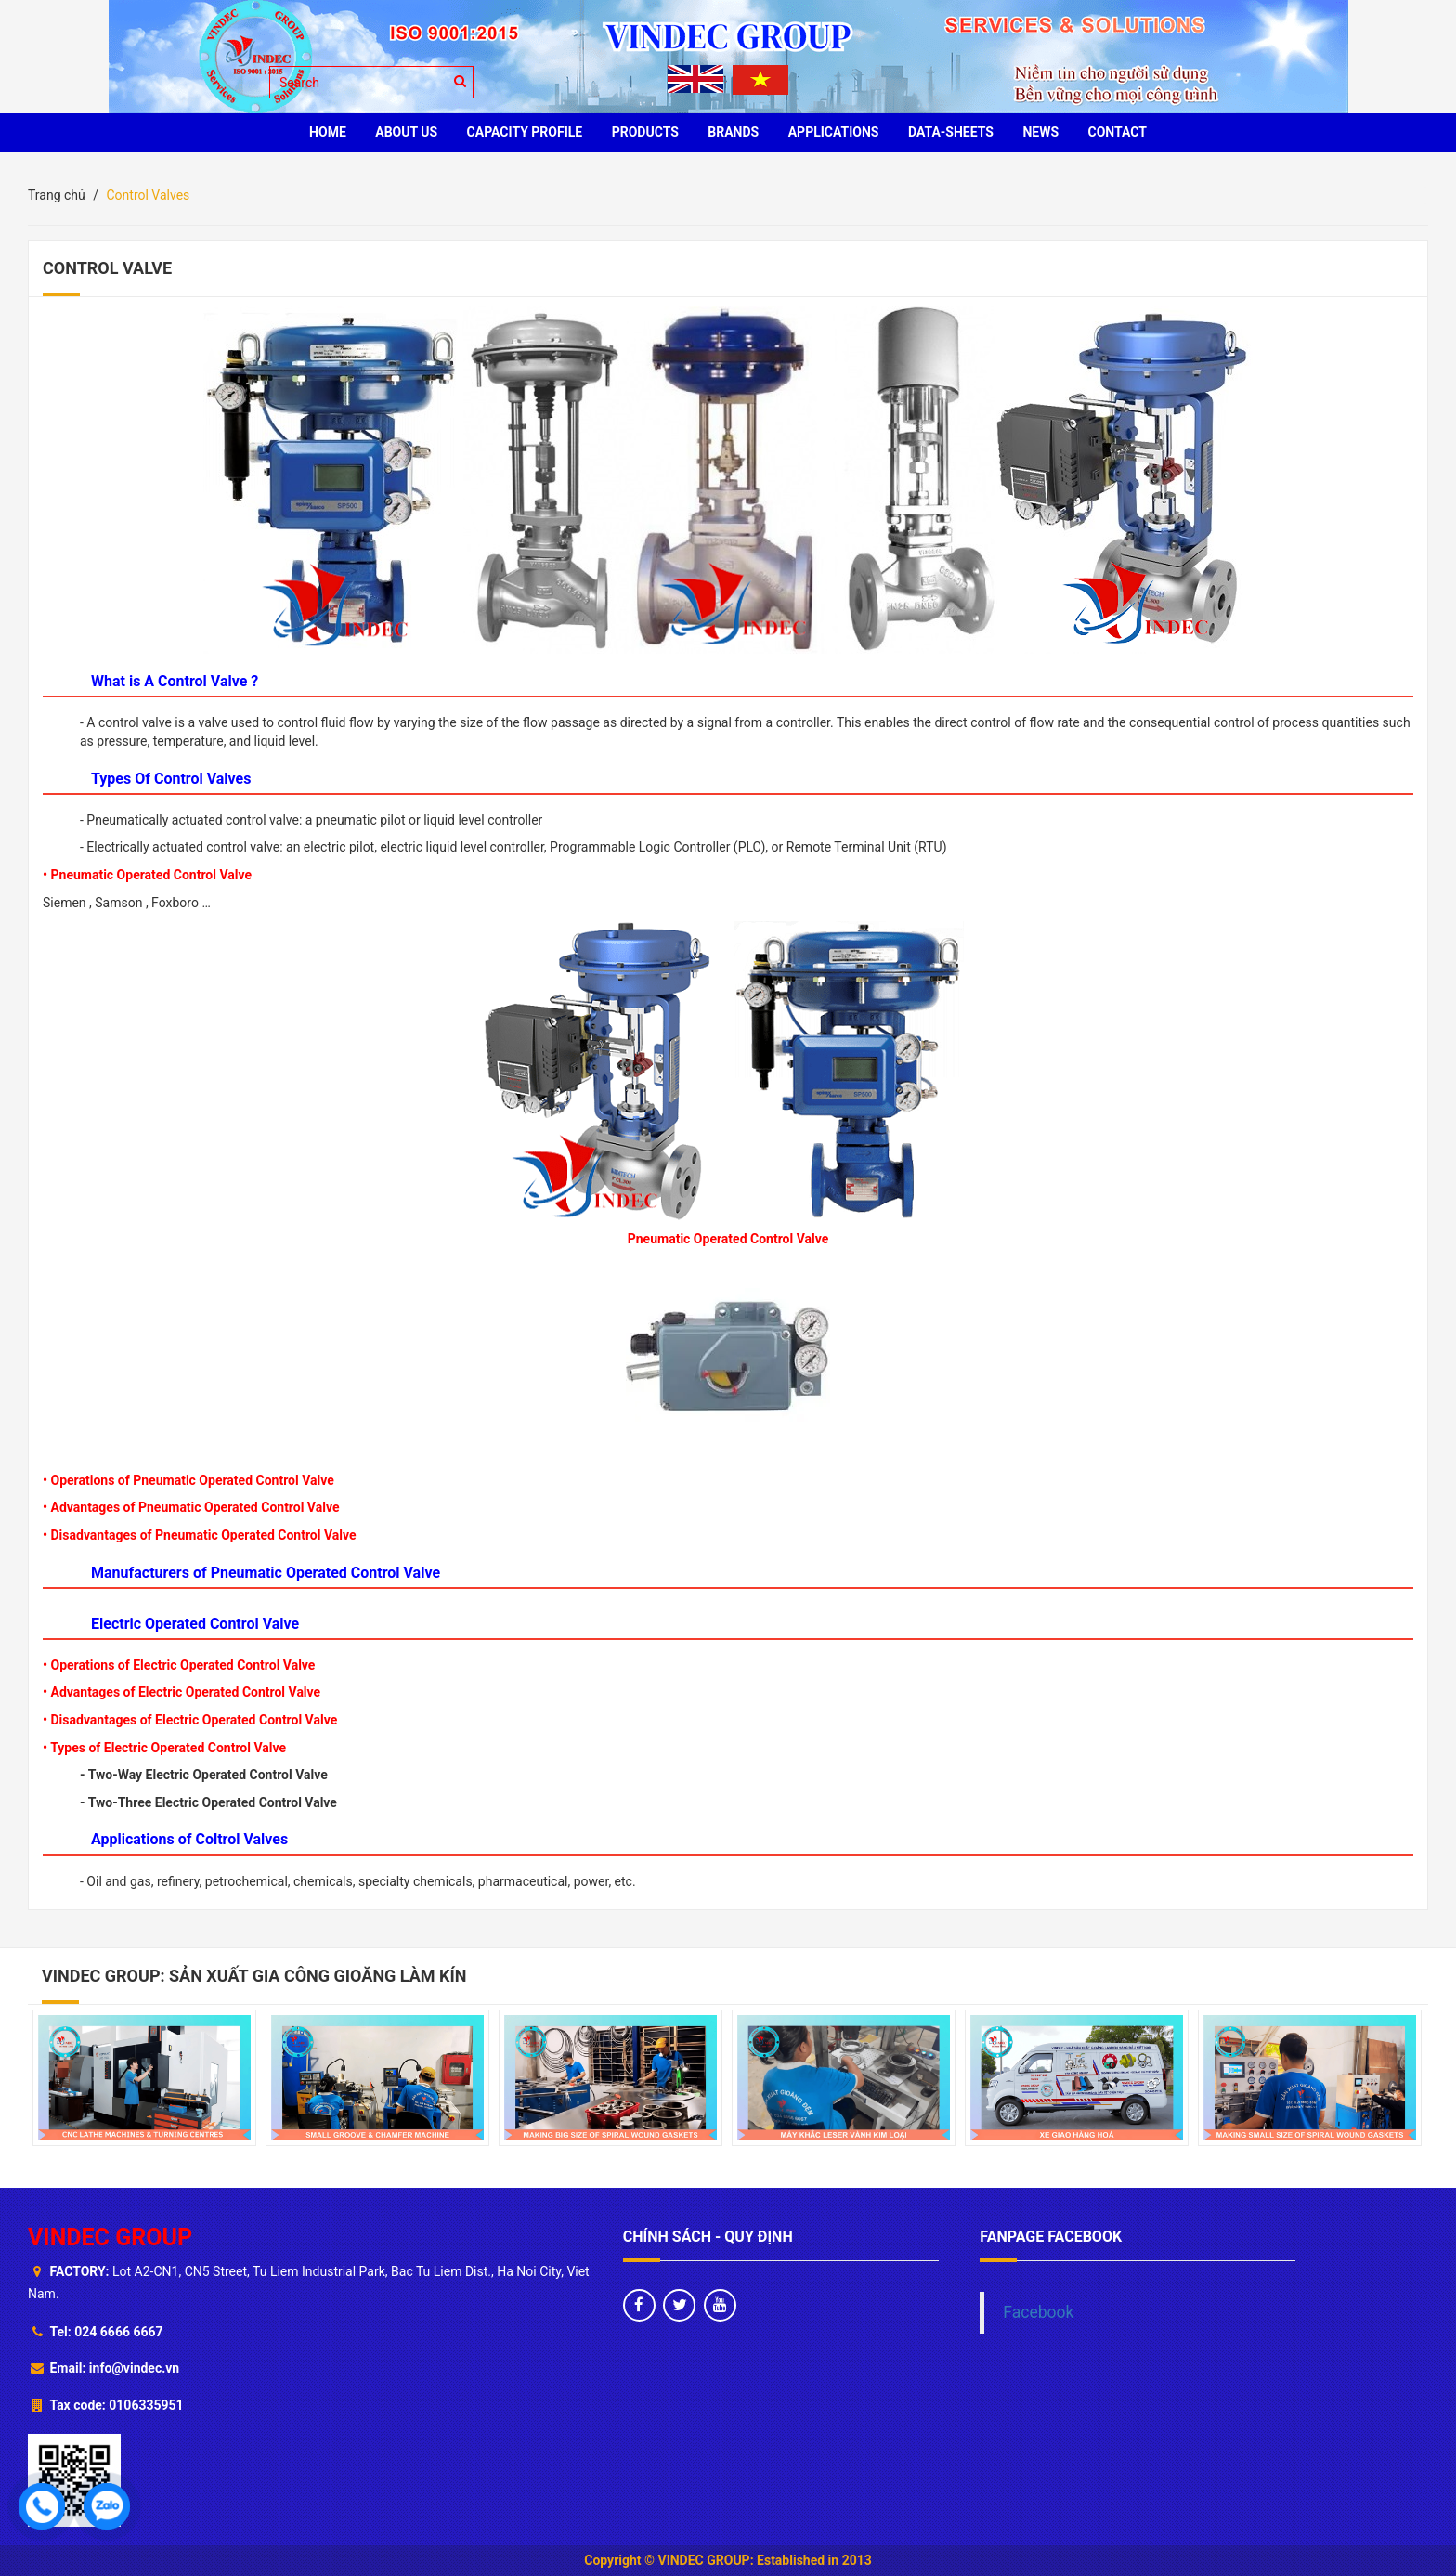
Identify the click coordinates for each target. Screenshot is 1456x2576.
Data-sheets (951, 131)
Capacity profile (525, 131)
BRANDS (733, 131)
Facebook (1038, 2312)
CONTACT (1117, 131)
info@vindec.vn (134, 2368)
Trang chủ (56, 195)
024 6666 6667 (118, 2331)
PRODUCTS (645, 131)
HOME (327, 131)
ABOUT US (406, 131)
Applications (833, 131)
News (1040, 131)
